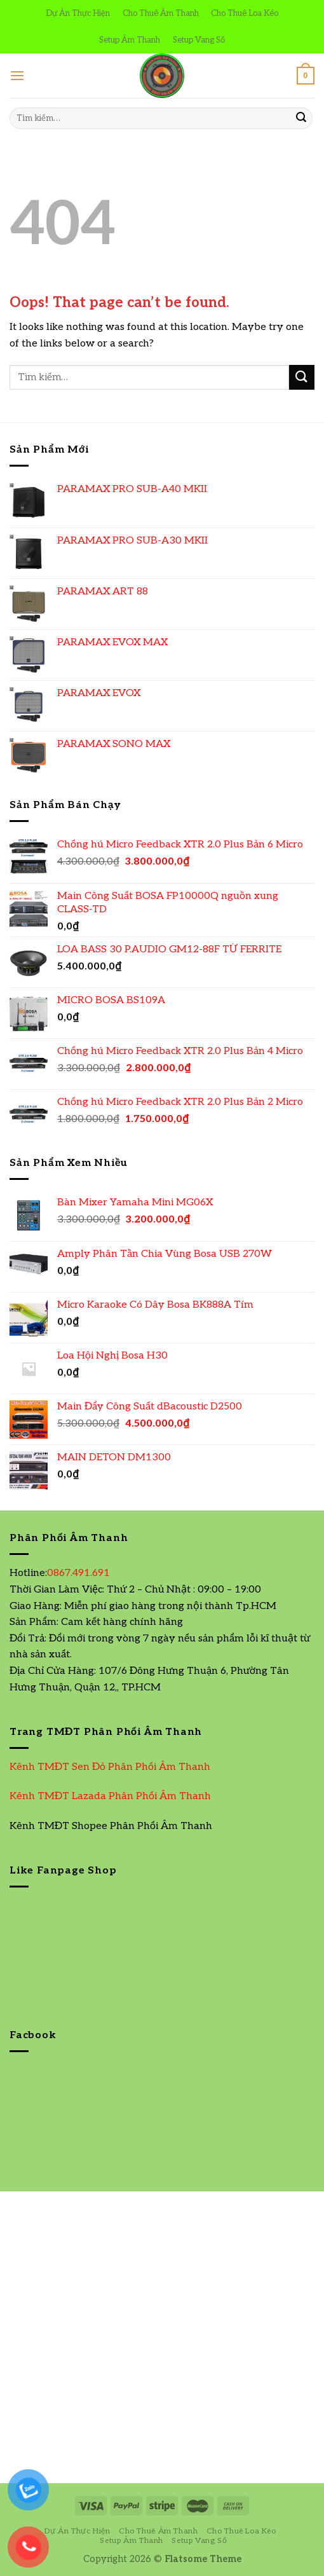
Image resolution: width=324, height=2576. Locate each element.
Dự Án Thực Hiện (78, 13)
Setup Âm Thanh (129, 40)
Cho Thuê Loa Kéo (244, 13)
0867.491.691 (78, 1573)
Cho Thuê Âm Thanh (161, 13)
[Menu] (17, 75)
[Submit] (301, 118)
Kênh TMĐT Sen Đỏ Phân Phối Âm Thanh (110, 1767)
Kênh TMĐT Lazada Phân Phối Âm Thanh (110, 1796)
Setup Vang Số (199, 40)
